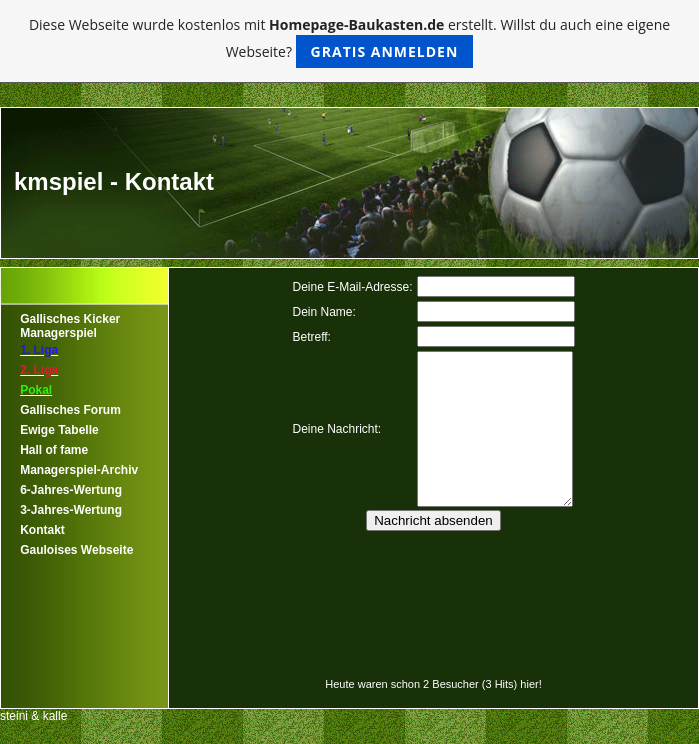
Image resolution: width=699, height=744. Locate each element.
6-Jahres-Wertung (71, 490)
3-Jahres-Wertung (71, 510)
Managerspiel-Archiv (79, 470)
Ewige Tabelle (59, 430)
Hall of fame (54, 450)
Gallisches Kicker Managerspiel (70, 326)
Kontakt (42, 530)
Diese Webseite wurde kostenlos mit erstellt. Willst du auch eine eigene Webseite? (349, 41)
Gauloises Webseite (76, 550)
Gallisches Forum (70, 410)
